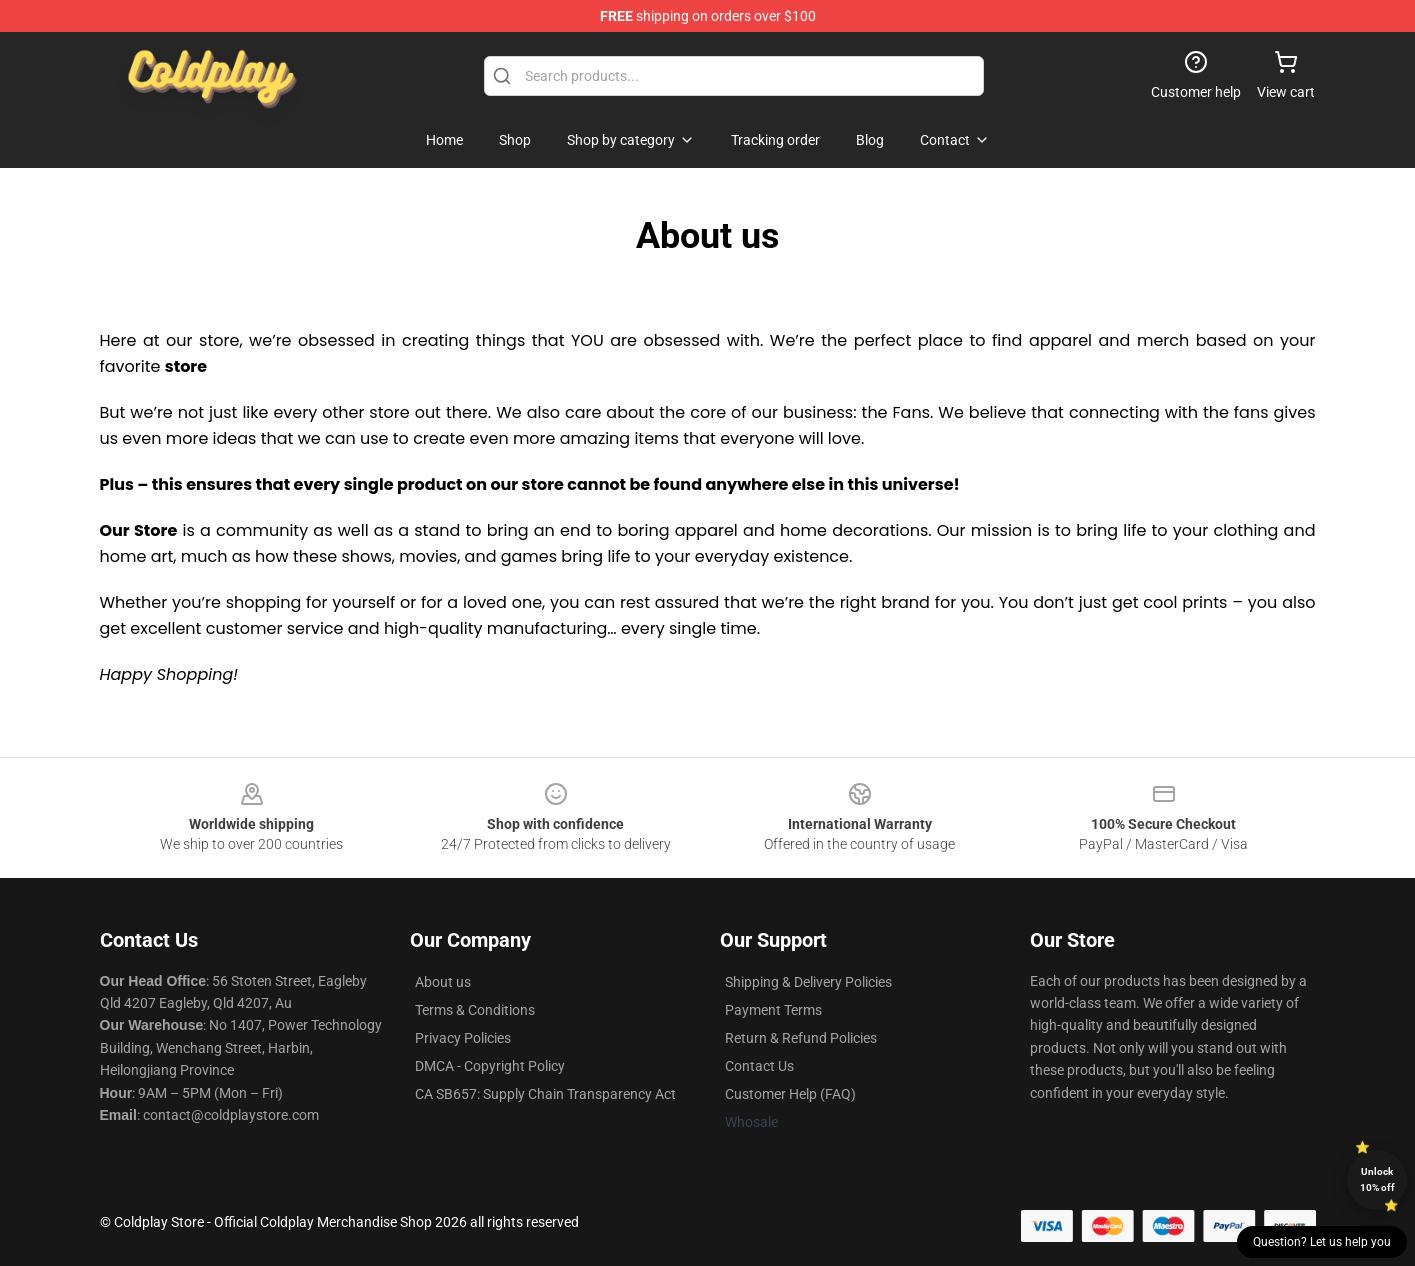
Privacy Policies (463, 1038)
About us (443, 982)
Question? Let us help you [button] (1322, 1242)
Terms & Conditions (475, 1010)
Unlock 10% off (1377, 1179)
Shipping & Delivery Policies (808, 982)
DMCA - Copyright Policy (490, 1066)
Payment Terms (773, 1010)
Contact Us (759, 1066)
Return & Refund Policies (801, 1038)
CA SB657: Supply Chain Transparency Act (545, 1094)
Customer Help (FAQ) (790, 1094)
